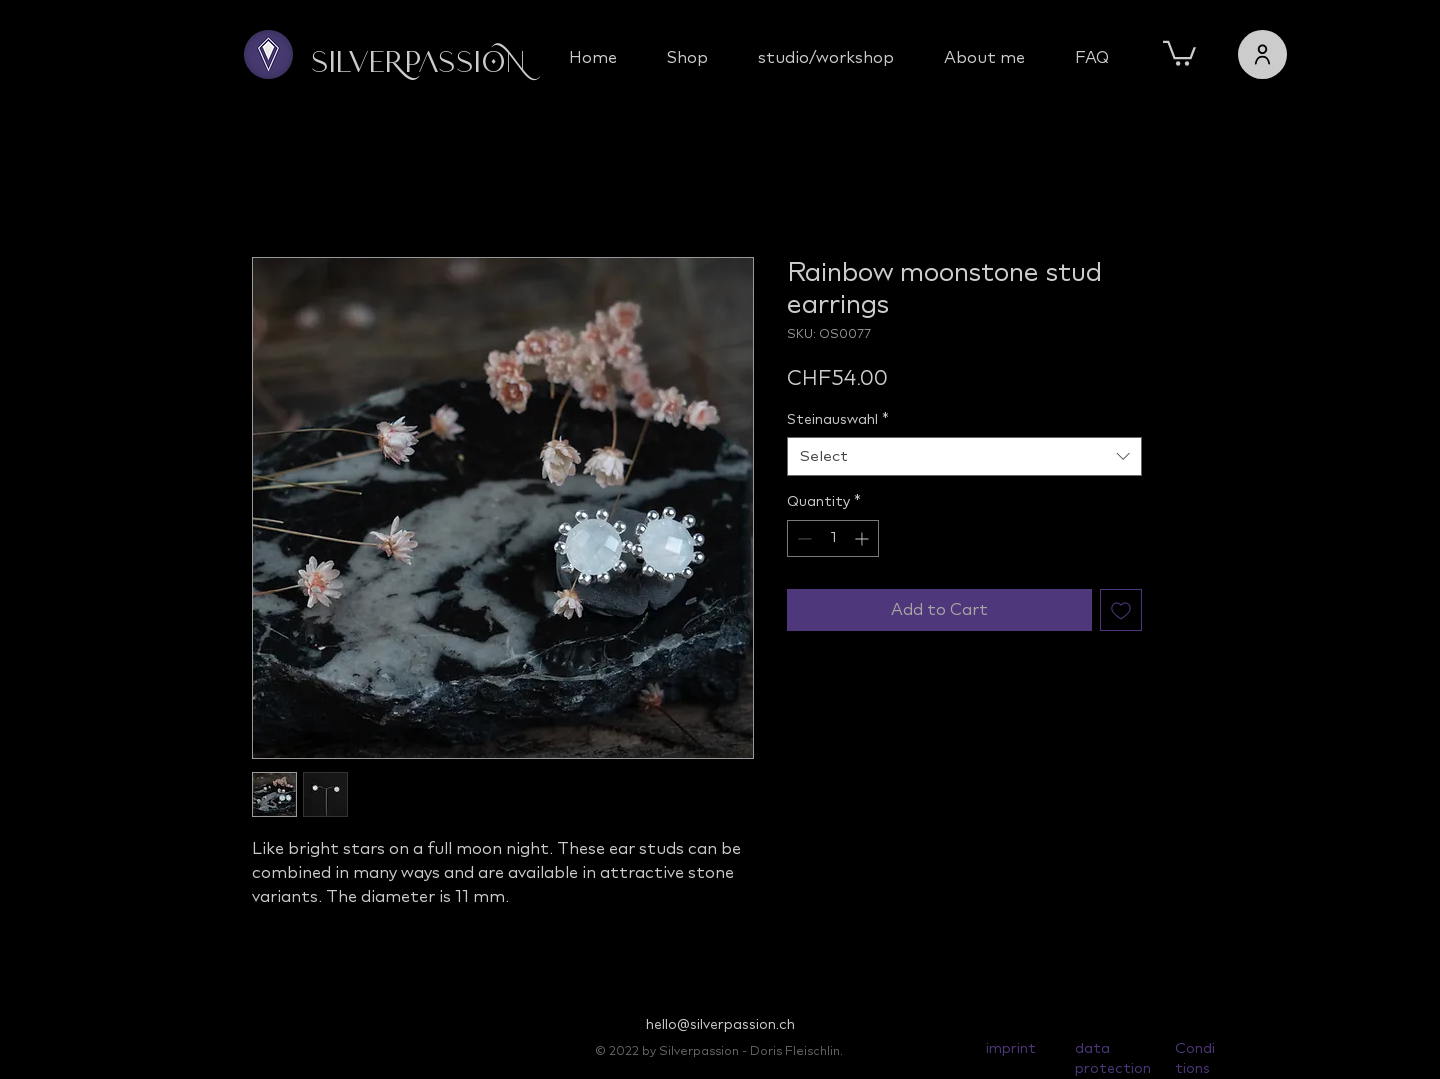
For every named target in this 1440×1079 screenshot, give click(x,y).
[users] (1262, 54)
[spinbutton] (833, 538)
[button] (1179, 52)
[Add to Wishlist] (1121, 610)
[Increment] (863, 538)
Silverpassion (418, 64)
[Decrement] (802, 538)
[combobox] (964, 456)
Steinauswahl (838, 419)
